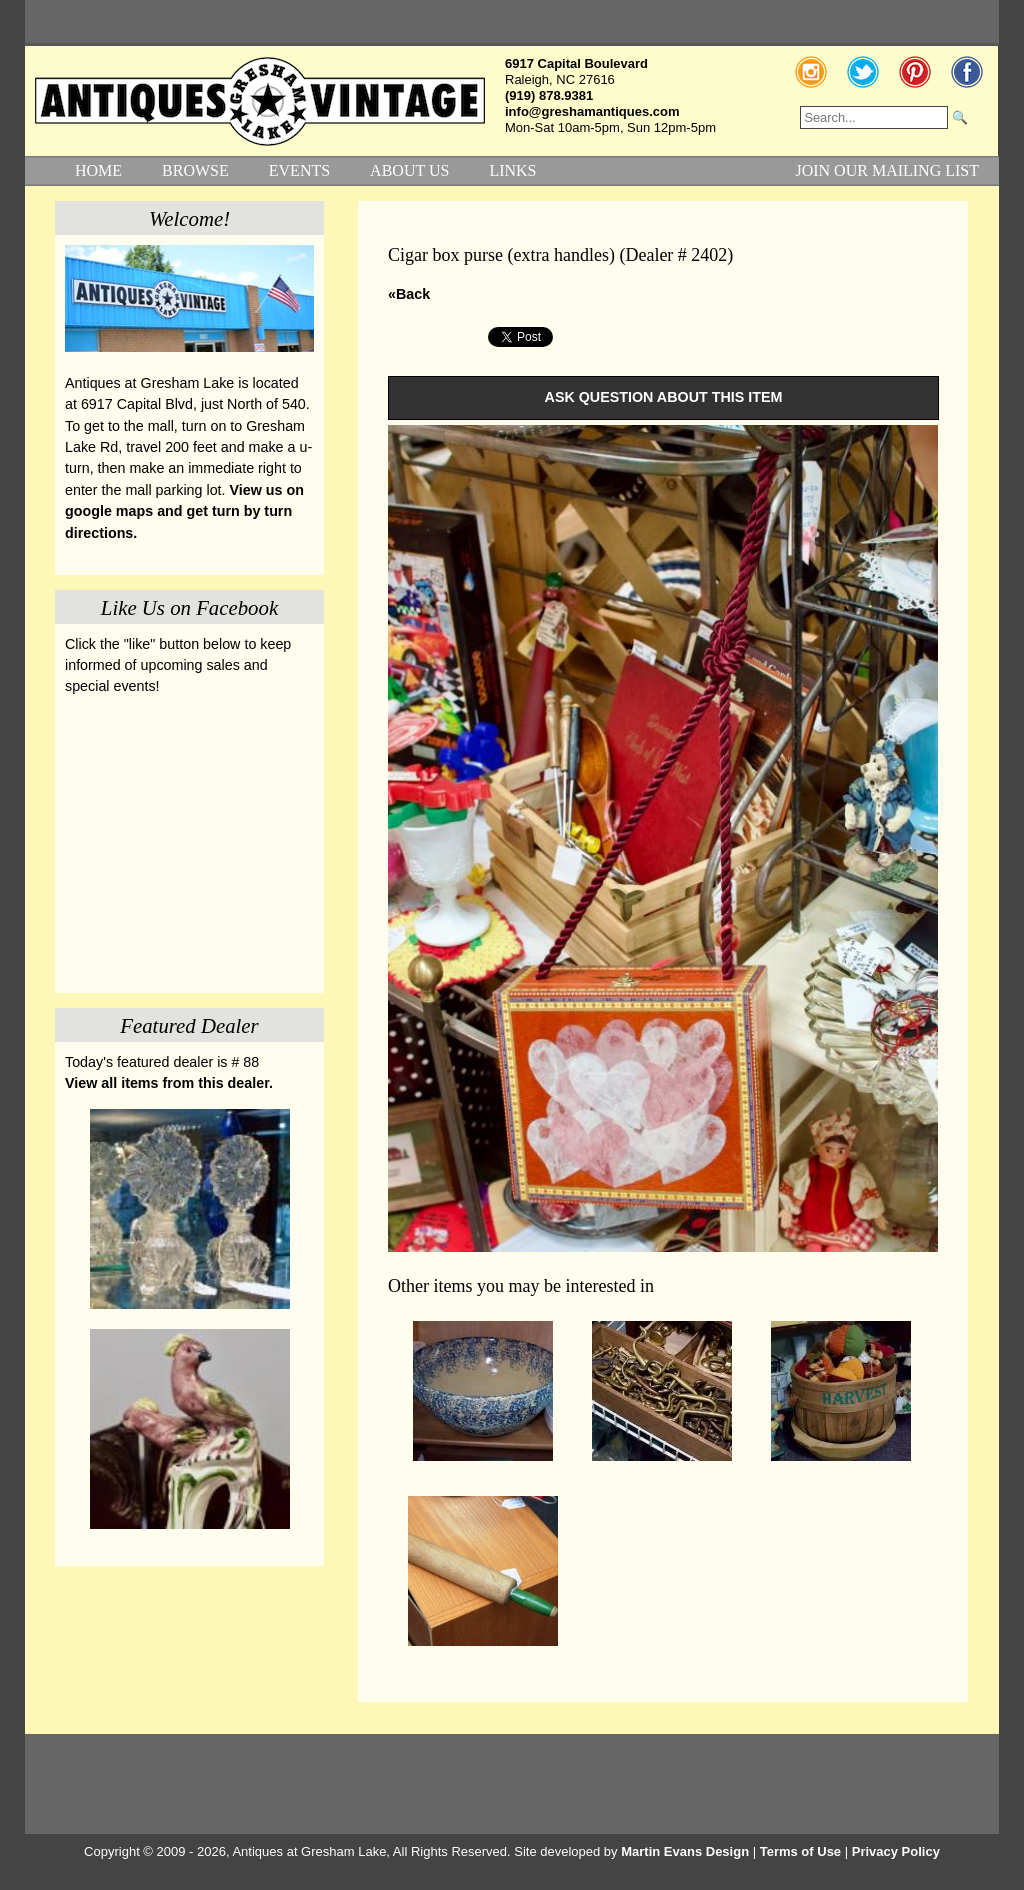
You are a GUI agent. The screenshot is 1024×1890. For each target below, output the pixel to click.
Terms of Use (800, 1851)
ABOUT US (409, 170)
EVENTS (299, 170)
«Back (409, 294)
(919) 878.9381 (549, 95)
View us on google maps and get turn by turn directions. (184, 511)
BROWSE (195, 170)
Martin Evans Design (685, 1851)
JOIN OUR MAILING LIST (887, 170)
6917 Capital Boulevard (576, 63)
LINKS (512, 170)
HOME (98, 170)
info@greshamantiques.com (592, 111)
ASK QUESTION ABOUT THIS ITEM (664, 397)
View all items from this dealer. (169, 1083)
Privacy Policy (896, 1851)
